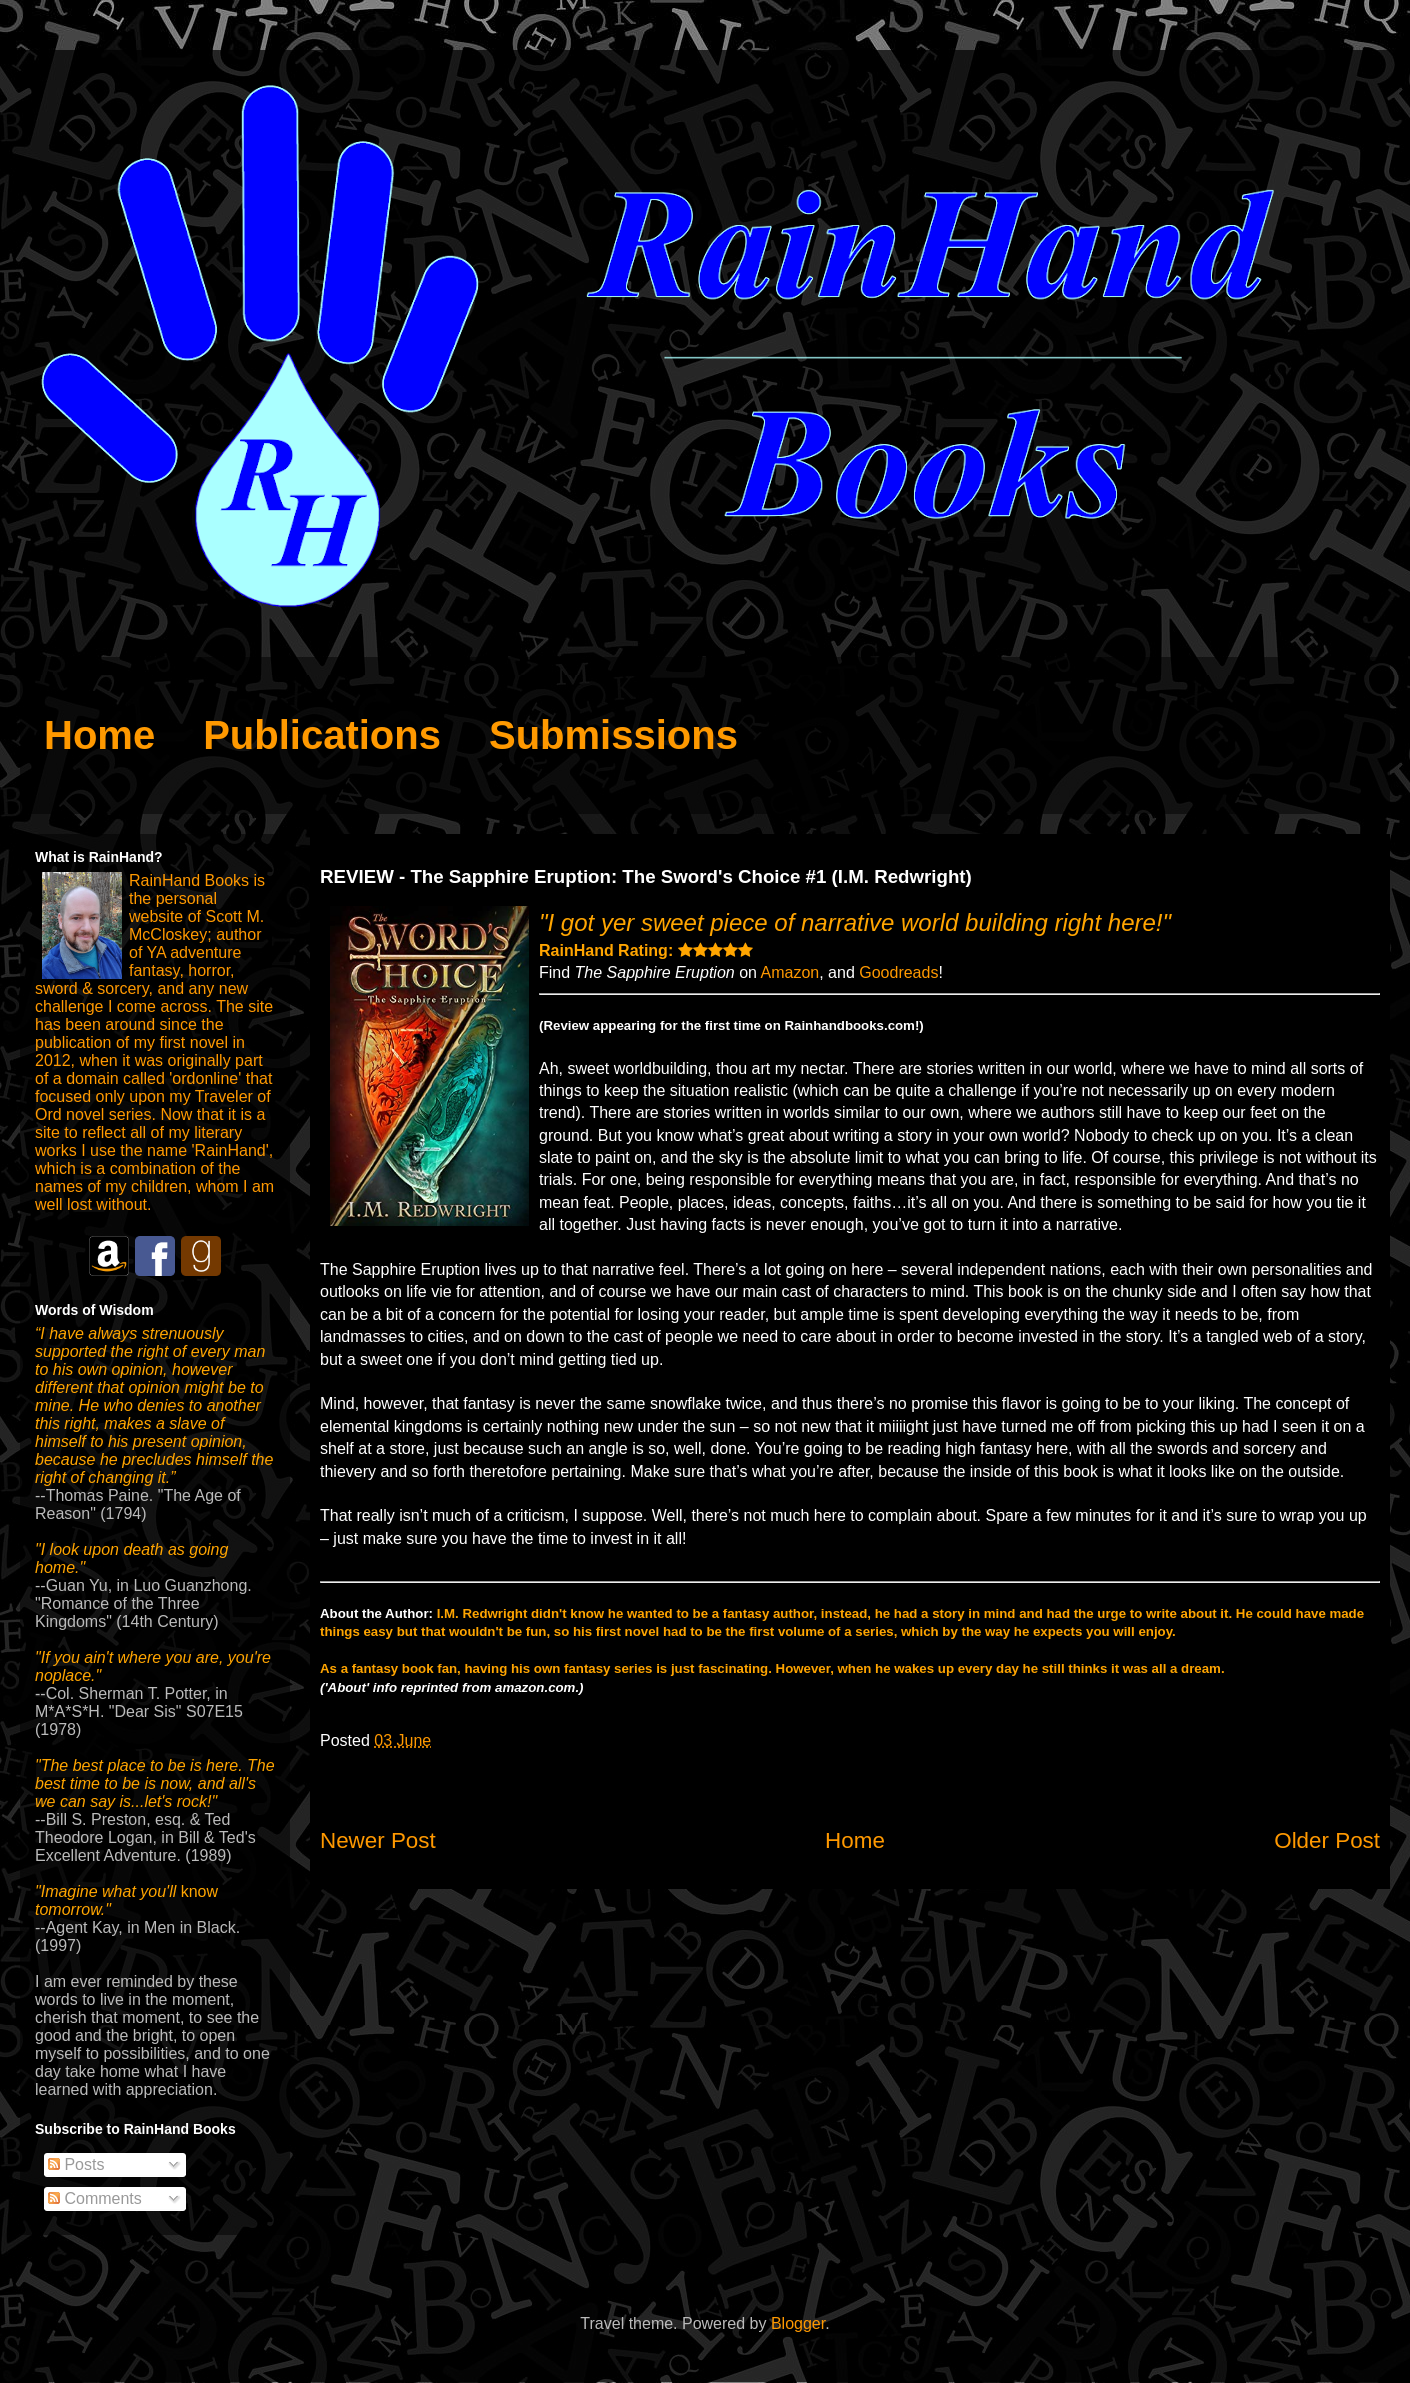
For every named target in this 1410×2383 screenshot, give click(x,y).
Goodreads (898, 972)
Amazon (790, 972)
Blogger (798, 2323)
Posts (76, 2164)
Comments (95, 2198)
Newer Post (378, 1840)
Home (855, 1840)
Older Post (1327, 1840)
